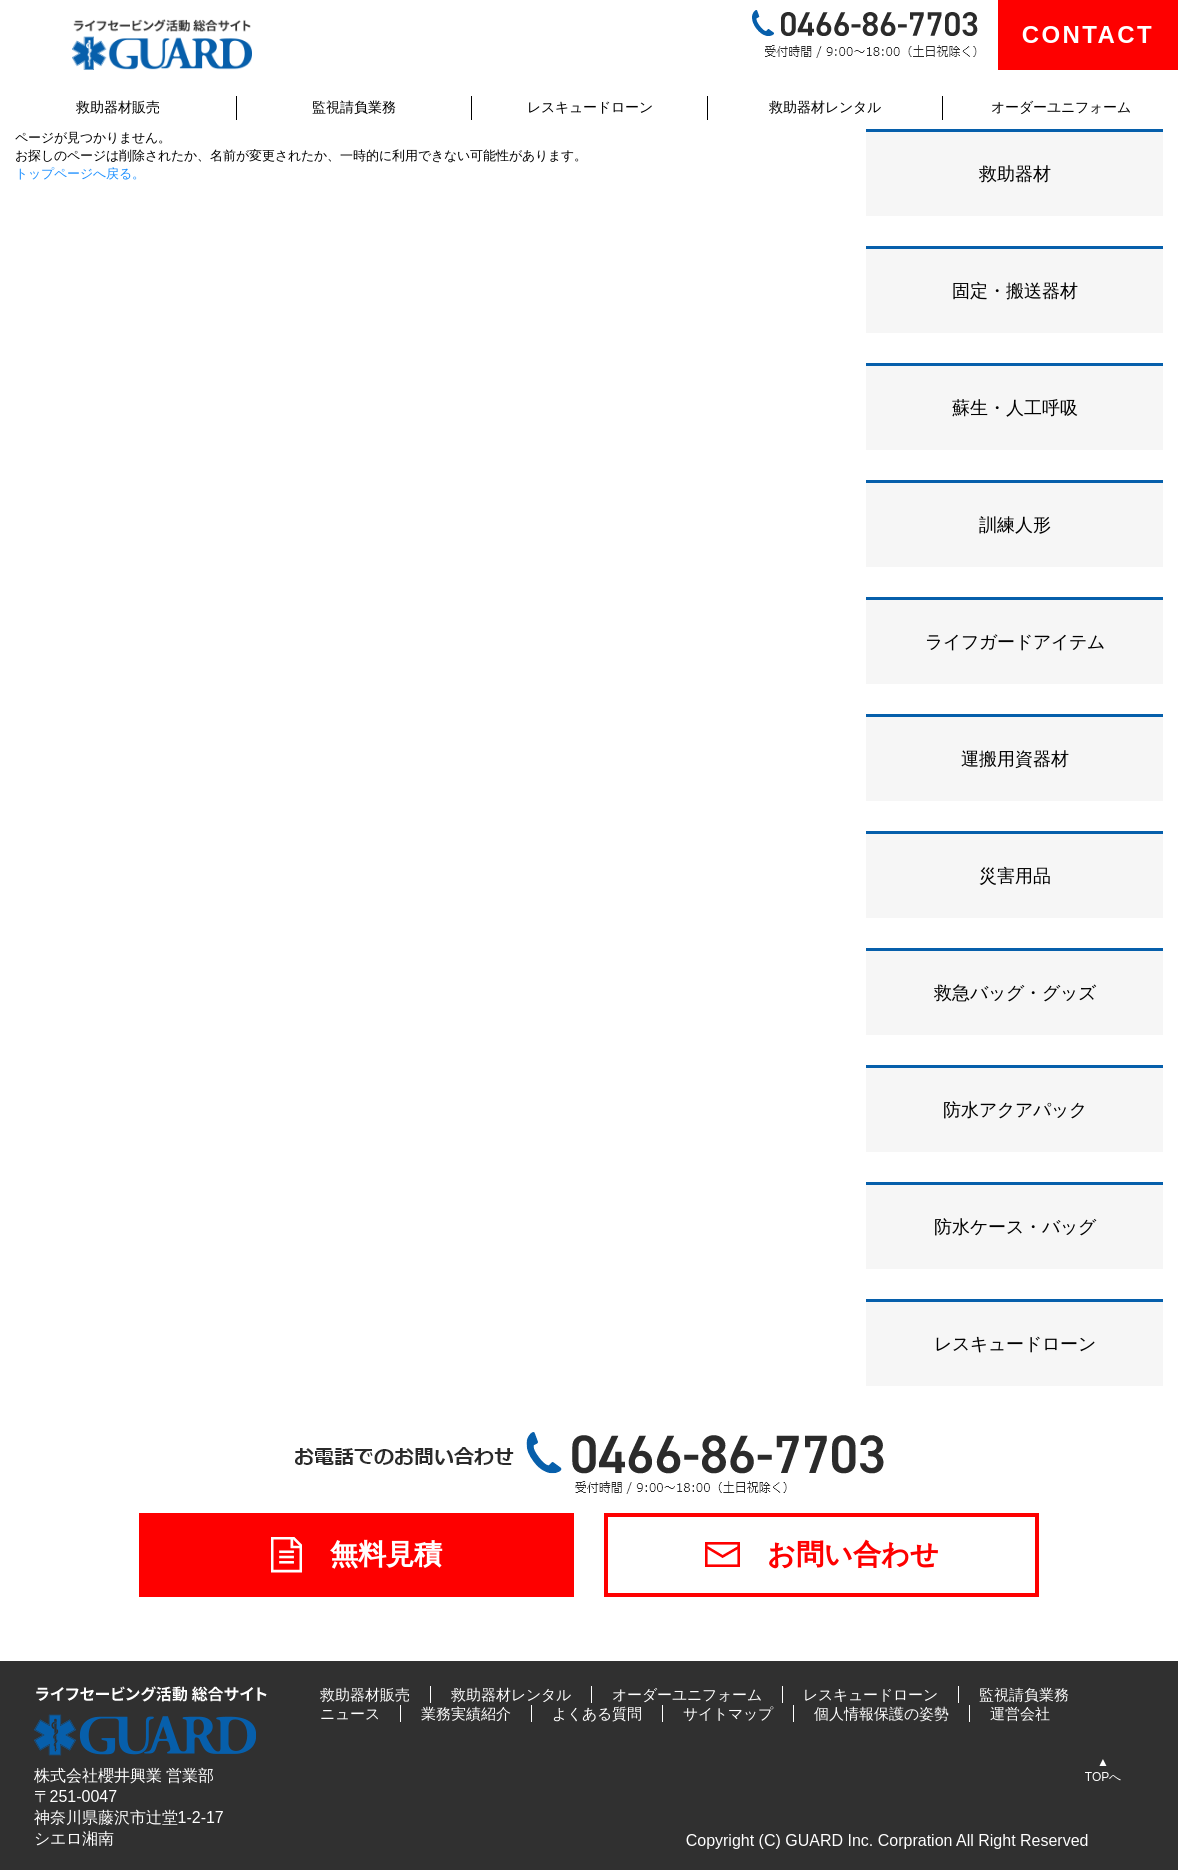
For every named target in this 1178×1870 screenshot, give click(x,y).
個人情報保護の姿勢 (881, 1713)
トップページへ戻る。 (80, 173)
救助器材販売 (118, 107)
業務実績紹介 (466, 1713)
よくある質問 (597, 1713)
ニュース (350, 1713)
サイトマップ (728, 1713)
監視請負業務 (354, 107)
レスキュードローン (590, 107)
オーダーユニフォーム (1061, 107)
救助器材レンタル (825, 107)
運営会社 (1020, 1713)
